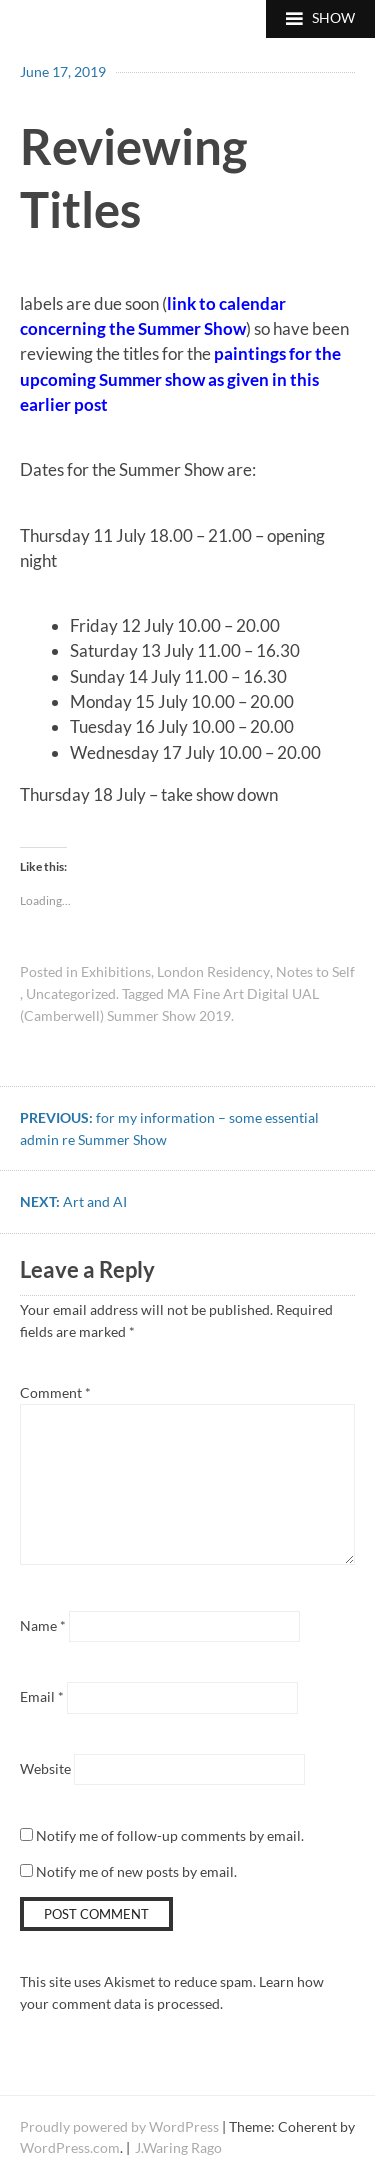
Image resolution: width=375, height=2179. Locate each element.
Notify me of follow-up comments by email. (170, 1835)
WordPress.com (70, 2147)
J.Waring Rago (178, 2147)
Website (45, 1768)
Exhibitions (116, 971)
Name (43, 1625)
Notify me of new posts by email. (136, 1871)
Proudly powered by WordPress (119, 2126)
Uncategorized (71, 993)
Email (42, 1696)
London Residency (213, 971)
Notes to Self (315, 971)
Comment (55, 1392)
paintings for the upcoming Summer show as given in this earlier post (180, 379)
